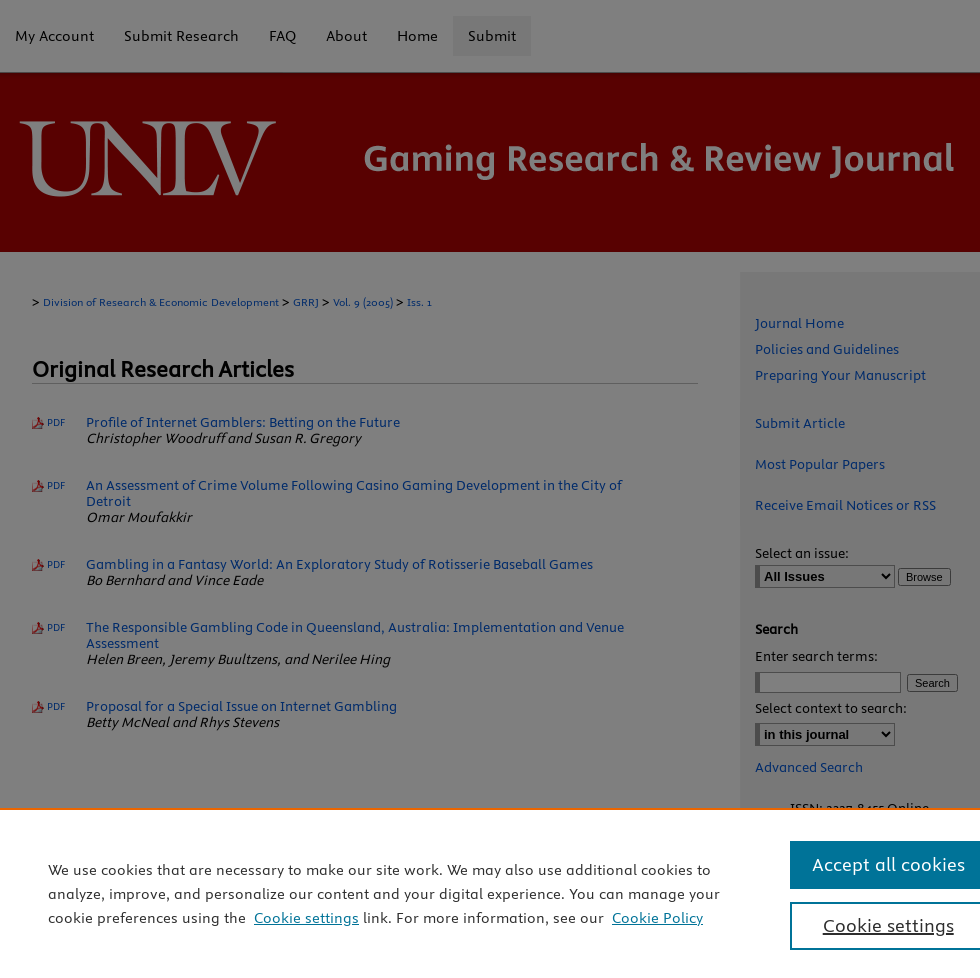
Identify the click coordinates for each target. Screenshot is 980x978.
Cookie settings (306, 918)
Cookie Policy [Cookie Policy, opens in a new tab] (657, 918)
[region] (490, 893)
